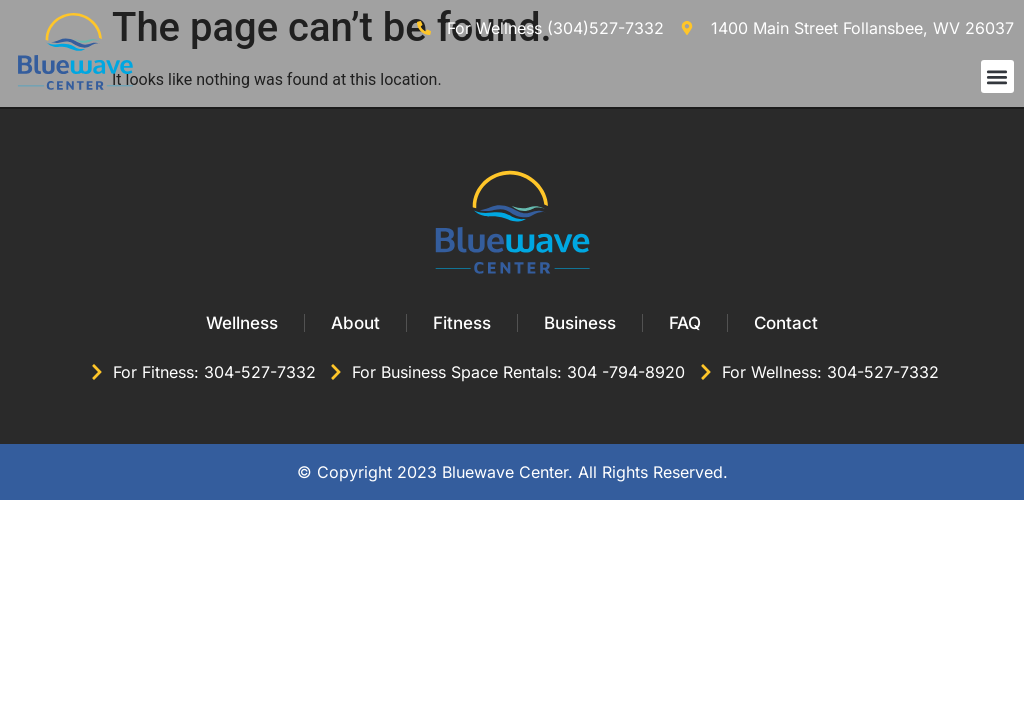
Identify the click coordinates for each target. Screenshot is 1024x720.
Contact (786, 323)
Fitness (462, 323)
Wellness (242, 323)
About (355, 323)
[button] (997, 76)
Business (580, 323)
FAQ (685, 323)
